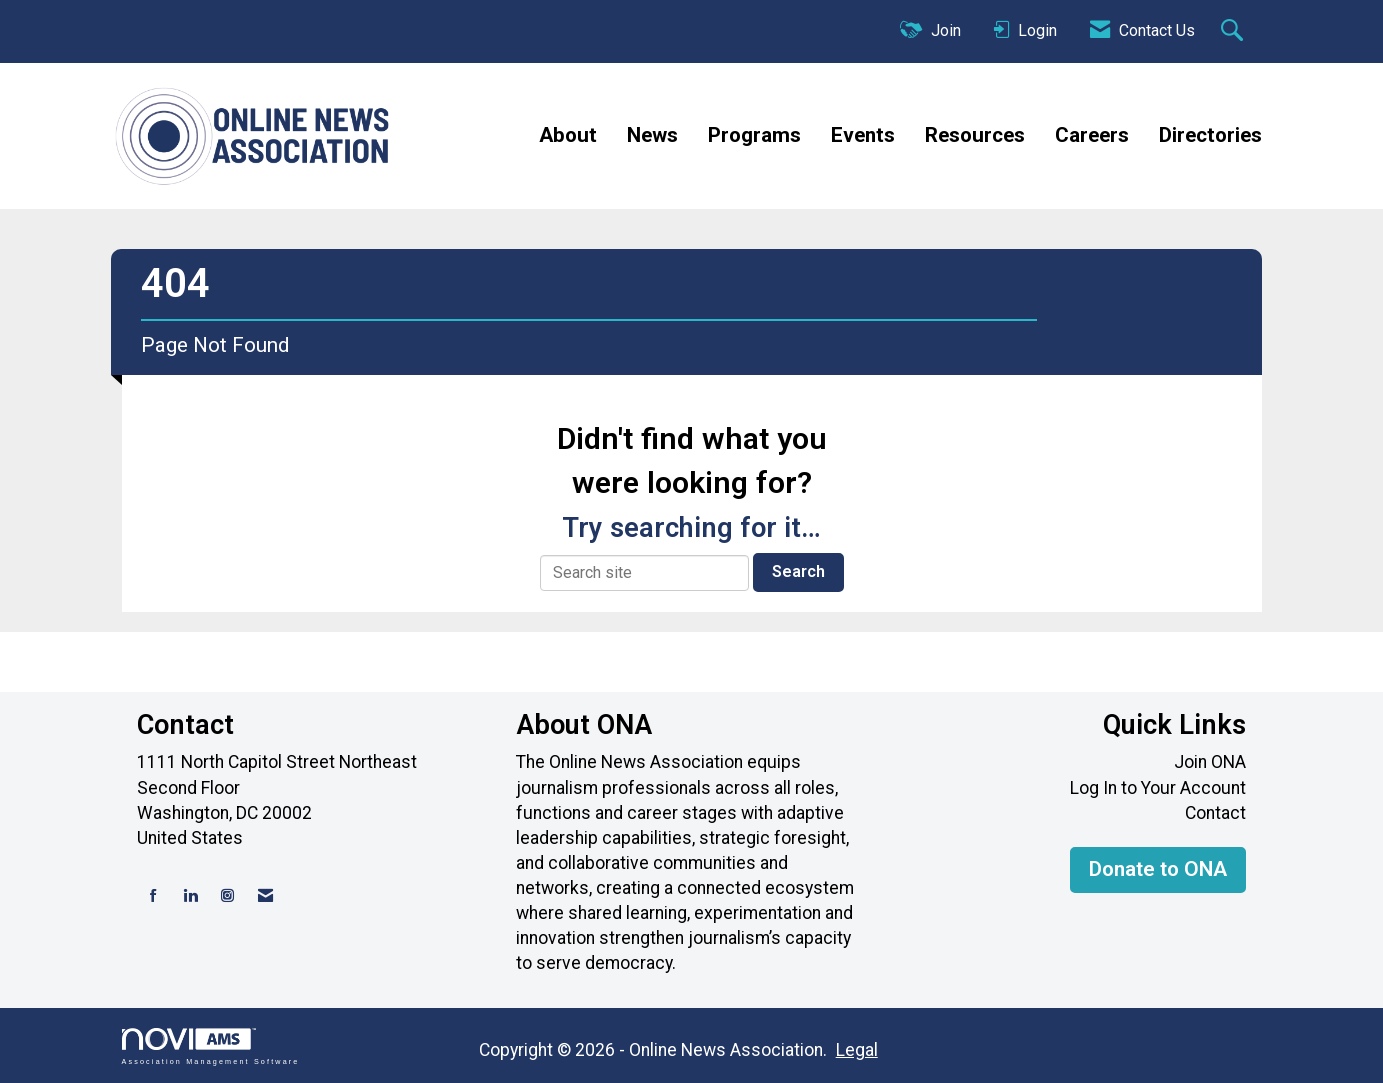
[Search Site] (1234, 32)
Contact (1215, 813)
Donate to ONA (1158, 869)
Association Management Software (211, 1046)
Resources (975, 135)
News (652, 135)
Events (863, 135)
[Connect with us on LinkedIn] (190, 896)
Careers (1092, 135)
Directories (1210, 135)
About (568, 135)
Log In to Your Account (1158, 788)
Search (798, 571)
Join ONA (1210, 762)
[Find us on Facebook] (153, 896)
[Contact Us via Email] (265, 896)
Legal (853, 1050)
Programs (754, 135)
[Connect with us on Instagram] (227, 896)
